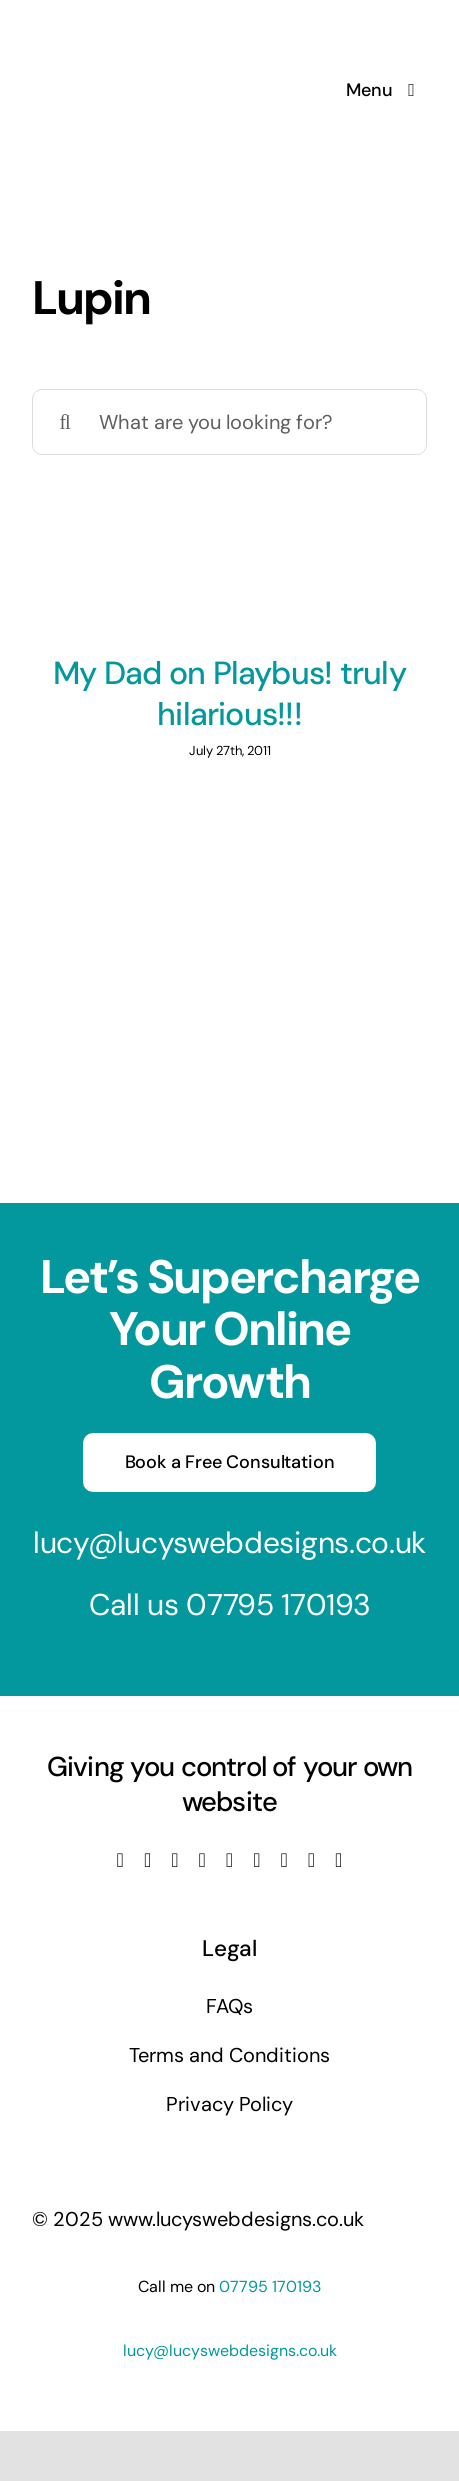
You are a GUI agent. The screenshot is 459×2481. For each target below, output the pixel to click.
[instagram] (174, 1860)
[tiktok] (256, 1860)
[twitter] (147, 1860)
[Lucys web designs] (138, 28)
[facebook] (120, 1860)
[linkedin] (229, 1860)
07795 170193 (278, 1604)
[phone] (338, 1860)
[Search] (65, 422)
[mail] (311, 1860)
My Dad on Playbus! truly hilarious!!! (229, 694)
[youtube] (202, 1860)
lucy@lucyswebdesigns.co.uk (229, 1542)
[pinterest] (283, 1860)
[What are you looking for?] (229, 422)
